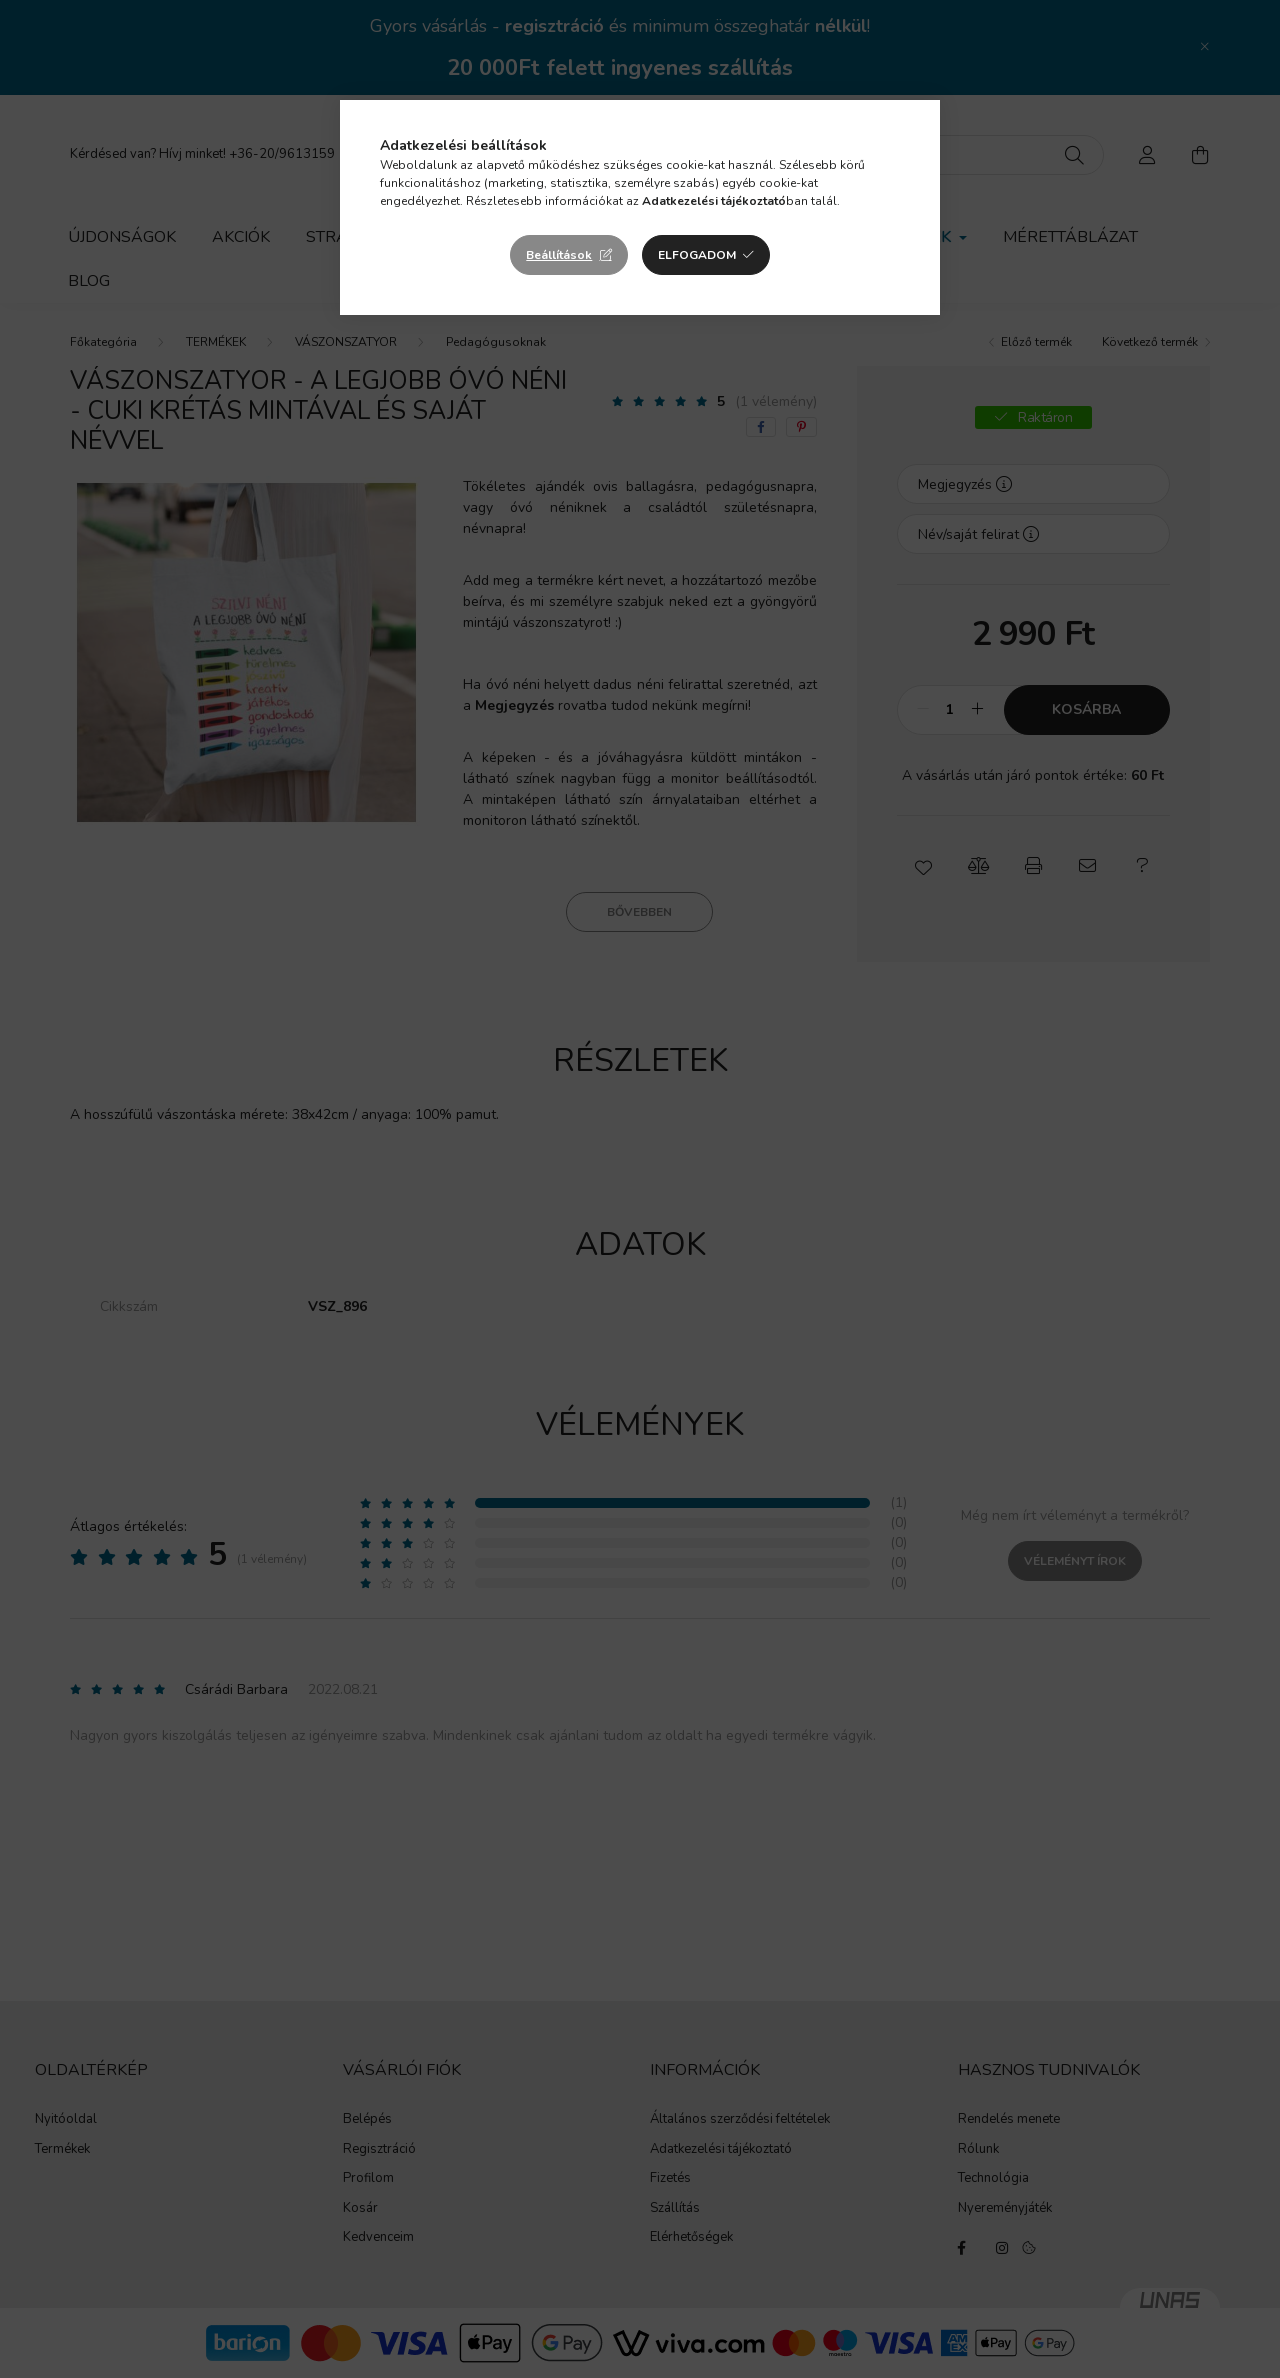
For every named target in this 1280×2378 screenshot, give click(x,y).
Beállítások (559, 255)
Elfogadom (697, 255)
